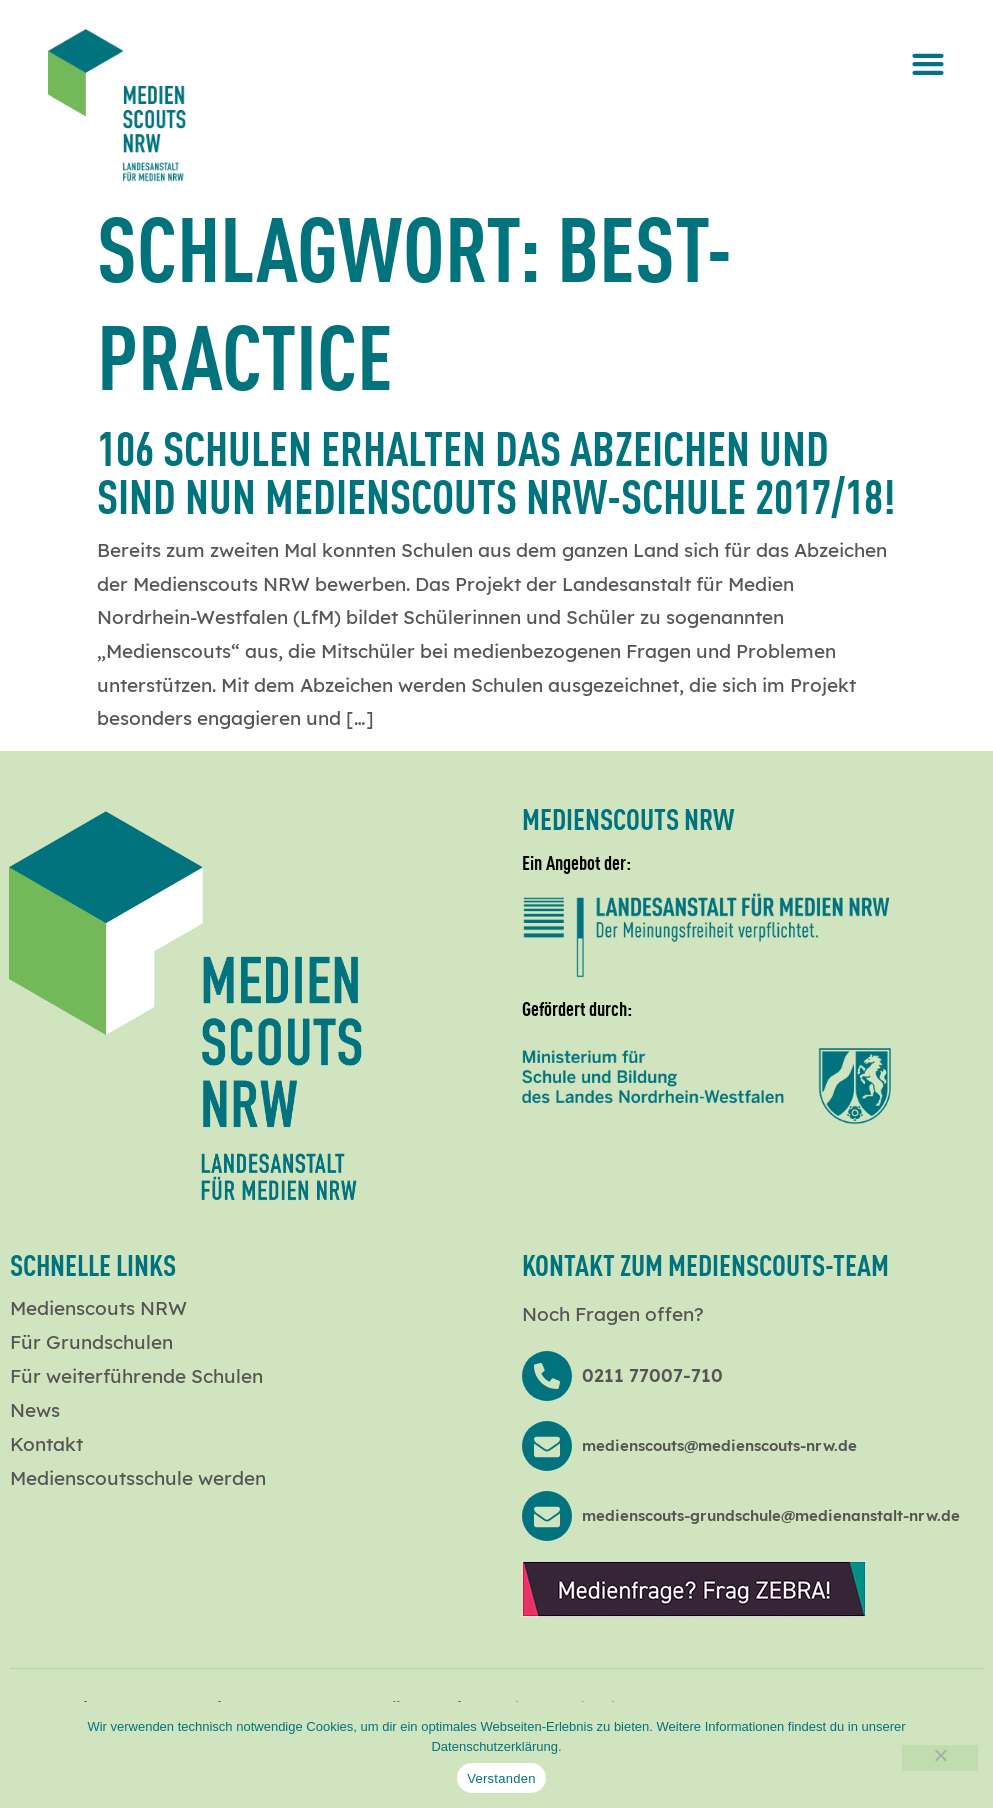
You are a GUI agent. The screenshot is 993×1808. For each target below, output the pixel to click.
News (35, 1410)
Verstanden (501, 1778)
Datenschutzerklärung (494, 1746)
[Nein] (940, 1758)
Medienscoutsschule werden (138, 1478)
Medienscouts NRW (98, 1308)
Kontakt (46, 1444)
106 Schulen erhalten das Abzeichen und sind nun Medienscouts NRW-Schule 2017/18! (496, 469)
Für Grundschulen (91, 1342)
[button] (928, 63)
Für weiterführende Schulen (136, 1376)
